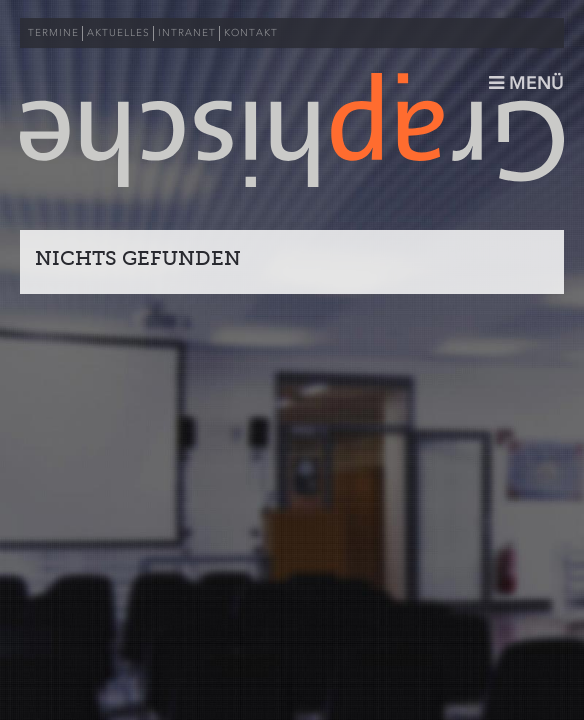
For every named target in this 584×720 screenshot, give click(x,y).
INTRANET (187, 33)
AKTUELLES (118, 33)
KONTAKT (251, 33)
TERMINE (53, 33)
